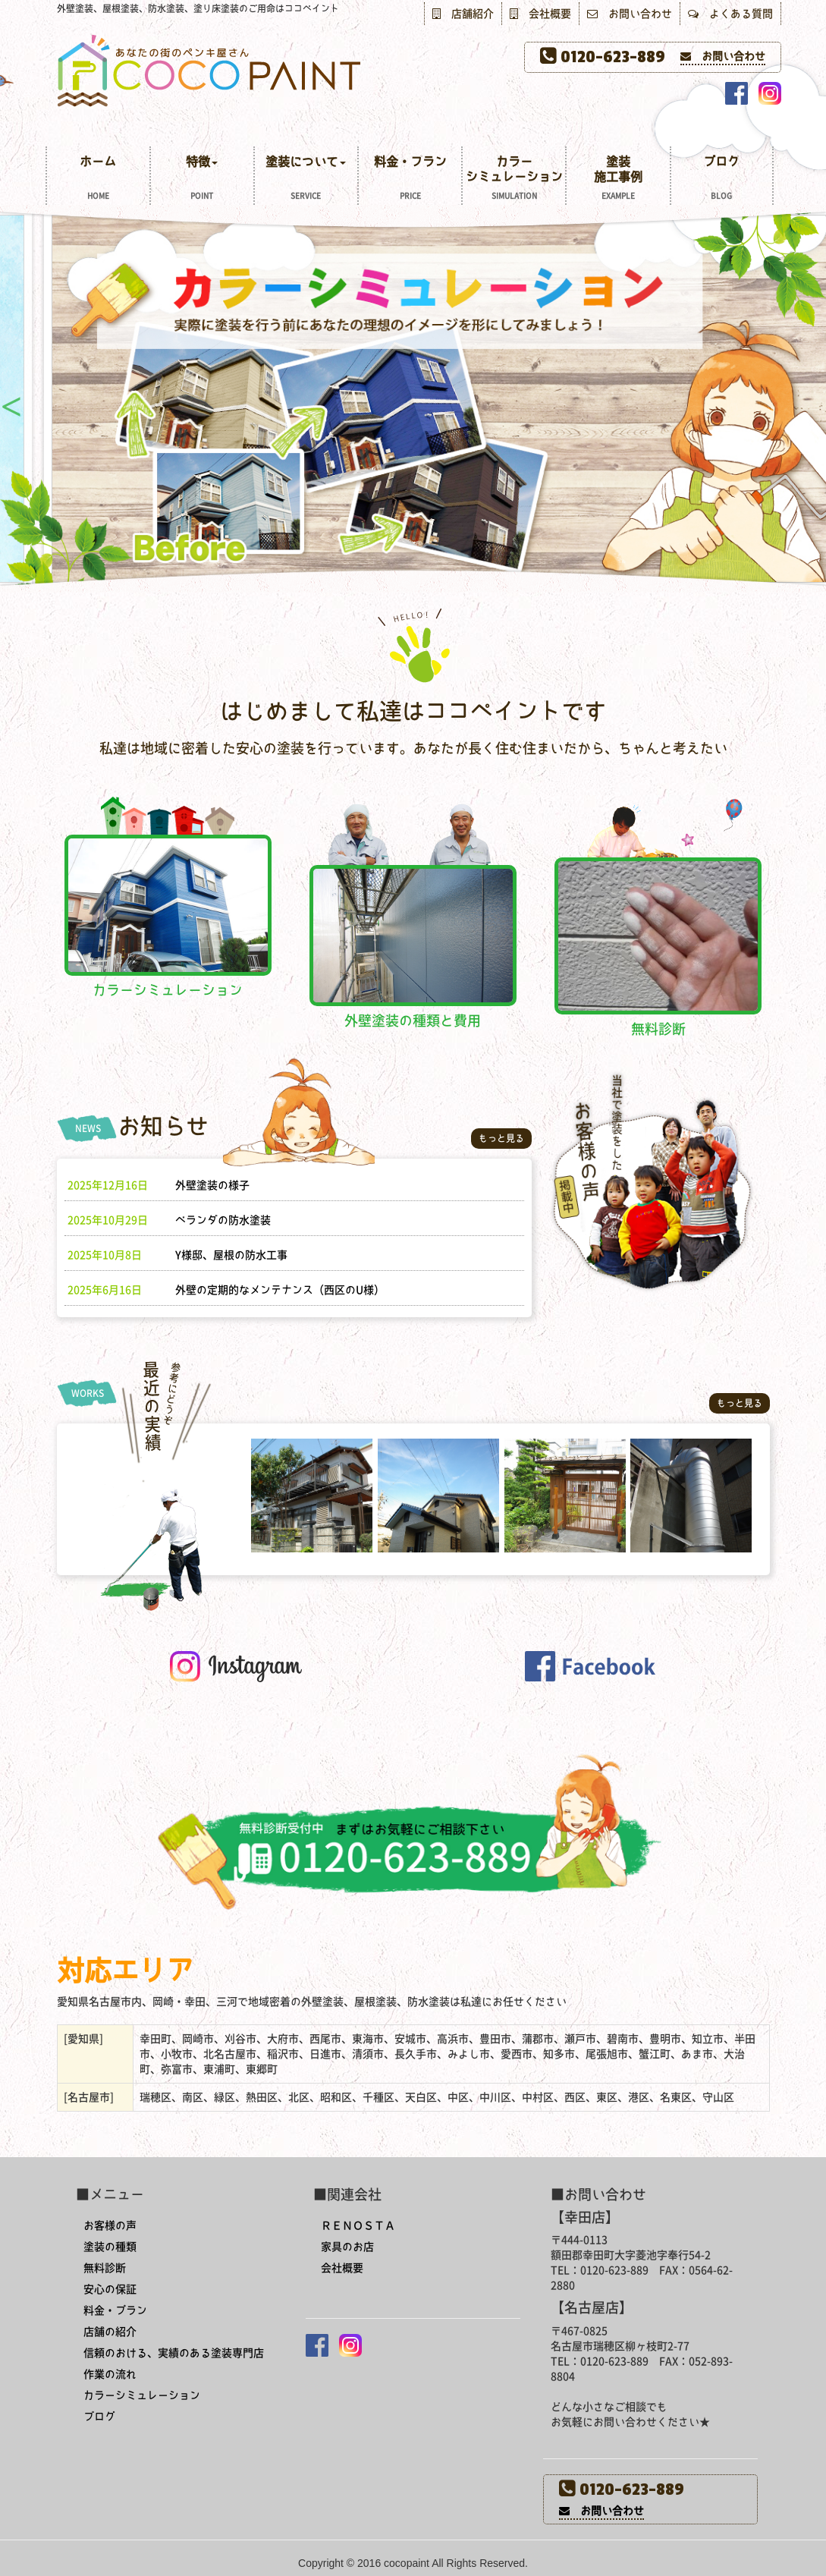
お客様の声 (110, 2225)
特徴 (202, 179)
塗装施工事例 (618, 179)
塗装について (306, 179)
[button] (590, 1664)
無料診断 (104, 2268)
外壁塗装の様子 (212, 1185)
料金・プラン (410, 179)
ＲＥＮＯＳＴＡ (358, 2225)
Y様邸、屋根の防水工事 (231, 1255)
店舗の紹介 (110, 2331)
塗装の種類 (110, 2246)
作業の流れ (110, 2374)
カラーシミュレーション (514, 179)
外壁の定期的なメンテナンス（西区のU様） (280, 1290)
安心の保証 (110, 2289)
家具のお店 (347, 2246)
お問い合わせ (629, 13)
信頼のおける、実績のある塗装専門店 (173, 2353)
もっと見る (501, 1138)
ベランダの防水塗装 (223, 1220)
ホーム (98, 179)
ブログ (721, 179)
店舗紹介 (463, 13)
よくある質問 (730, 13)
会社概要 (540, 13)
